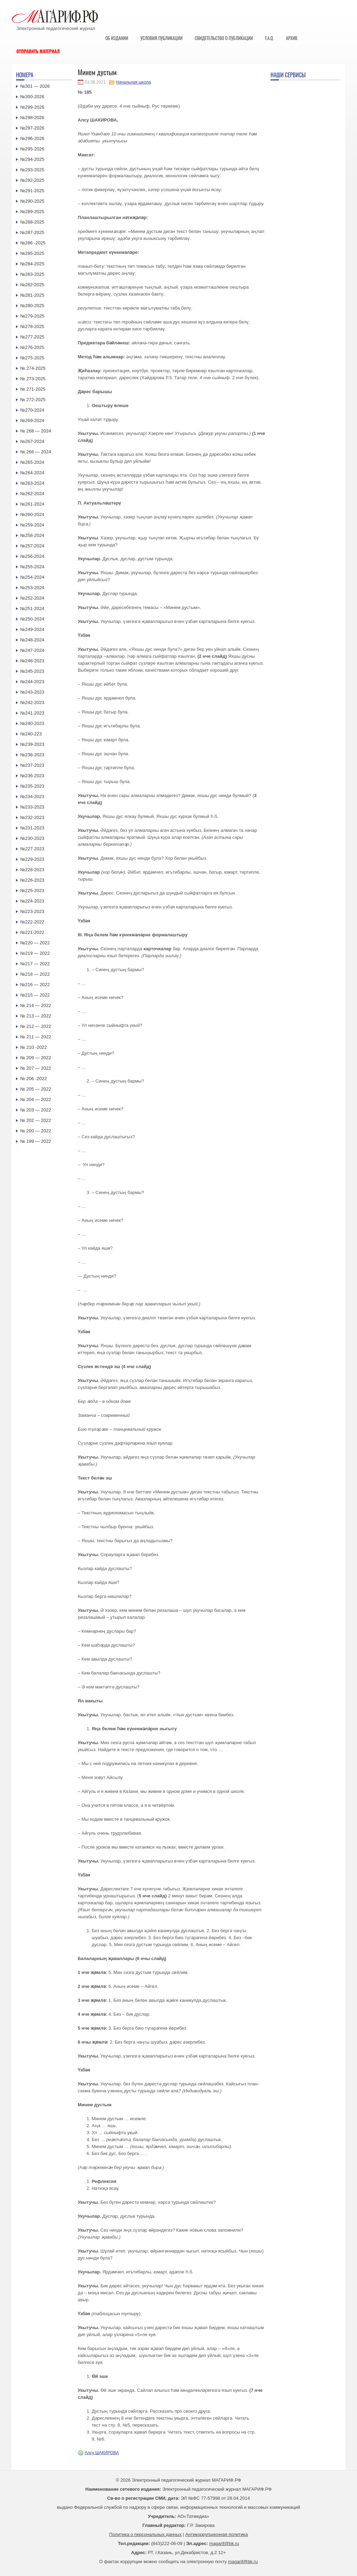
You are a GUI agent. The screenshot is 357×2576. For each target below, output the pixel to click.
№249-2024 (32, 629)
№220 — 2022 (35, 942)
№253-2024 (32, 587)
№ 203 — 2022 (35, 1110)
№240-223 (31, 733)
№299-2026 (32, 107)
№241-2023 (32, 713)
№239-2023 (32, 744)
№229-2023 (32, 859)
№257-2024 (32, 545)
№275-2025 (32, 357)
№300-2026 (32, 96)
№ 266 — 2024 (35, 451)
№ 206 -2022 (33, 1078)
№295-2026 (32, 148)
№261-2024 (32, 504)
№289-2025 (32, 211)
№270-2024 (32, 410)
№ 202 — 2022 (35, 1120)
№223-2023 (32, 911)
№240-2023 (32, 723)
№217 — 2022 (35, 963)
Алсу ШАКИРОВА (102, 2452)
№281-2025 (32, 295)
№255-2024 (32, 566)
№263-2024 (32, 483)
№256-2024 (32, 556)
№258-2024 (32, 535)
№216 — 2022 (35, 984)
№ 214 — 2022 (35, 1005)
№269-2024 (32, 420)
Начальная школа (133, 82)
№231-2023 (32, 827)
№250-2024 (32, 619)
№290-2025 (32, 201)
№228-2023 (32, 869)
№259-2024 (32, 525)
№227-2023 (32, 848)
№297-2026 (32, 128)
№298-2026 (32, 117)
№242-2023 (32, 702)
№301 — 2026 (35, 86)
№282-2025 (32, 284)
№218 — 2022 (35, 974)
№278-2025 (32, 326)
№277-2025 (32, 336)
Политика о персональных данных (145, 2534)
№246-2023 (32, 660)
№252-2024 (32, 598)
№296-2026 (32, 138)
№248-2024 (32, 639)
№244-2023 (32, 681)
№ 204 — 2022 (35, 1099)
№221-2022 (32, 932)
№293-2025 (32, 169)
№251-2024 (32, 608)
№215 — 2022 (35, 995)
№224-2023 (32, 901)
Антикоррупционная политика (216, 2534)
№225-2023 (32, 890)
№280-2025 (32, 305)
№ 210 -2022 (33, 1047)
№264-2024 (32, 472)
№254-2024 (32, 577)
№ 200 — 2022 (35, 1130)
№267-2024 (32, 441)
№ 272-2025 (33, 399)
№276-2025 (32, 347)
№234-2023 (32, 796)
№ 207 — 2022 (35, 1068)
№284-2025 (32, 263)
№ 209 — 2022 (35, 1057)
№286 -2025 (33, 242)
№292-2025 (32, 180)
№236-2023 (32, 775)
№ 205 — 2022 (35, 1089)
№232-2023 (32, 817)
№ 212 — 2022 (35, 1026)
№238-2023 (32, 754)
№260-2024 (32, 514)
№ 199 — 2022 (35, 1141)
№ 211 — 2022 (35, 1036)
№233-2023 (32, 807)
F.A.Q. (269, 37)
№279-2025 (32, 316)
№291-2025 (32, 190)
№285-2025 (32, 253)
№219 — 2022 (35, 953)
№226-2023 (32, 880)
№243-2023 (32, 692)
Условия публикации (161, 37)
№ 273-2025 (33, 378)
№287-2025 (32, 232)
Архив (291, 37)
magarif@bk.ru (224, 2543)
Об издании (116, 37)
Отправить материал (38, 51)
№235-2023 (32, 786)
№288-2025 (32, 222)
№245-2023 (32, 671)
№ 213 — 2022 (35, 1015)
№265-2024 (32, 462)
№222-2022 (32, 921)
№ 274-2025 (33, 368)
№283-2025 (32, 274)
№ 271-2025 (33, 389)
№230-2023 (32, 838)
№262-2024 (32, 493)
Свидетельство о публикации (224, 37)
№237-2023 (32, 765)
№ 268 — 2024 (35, 431)
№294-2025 (32, 159)
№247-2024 (32, 650)
